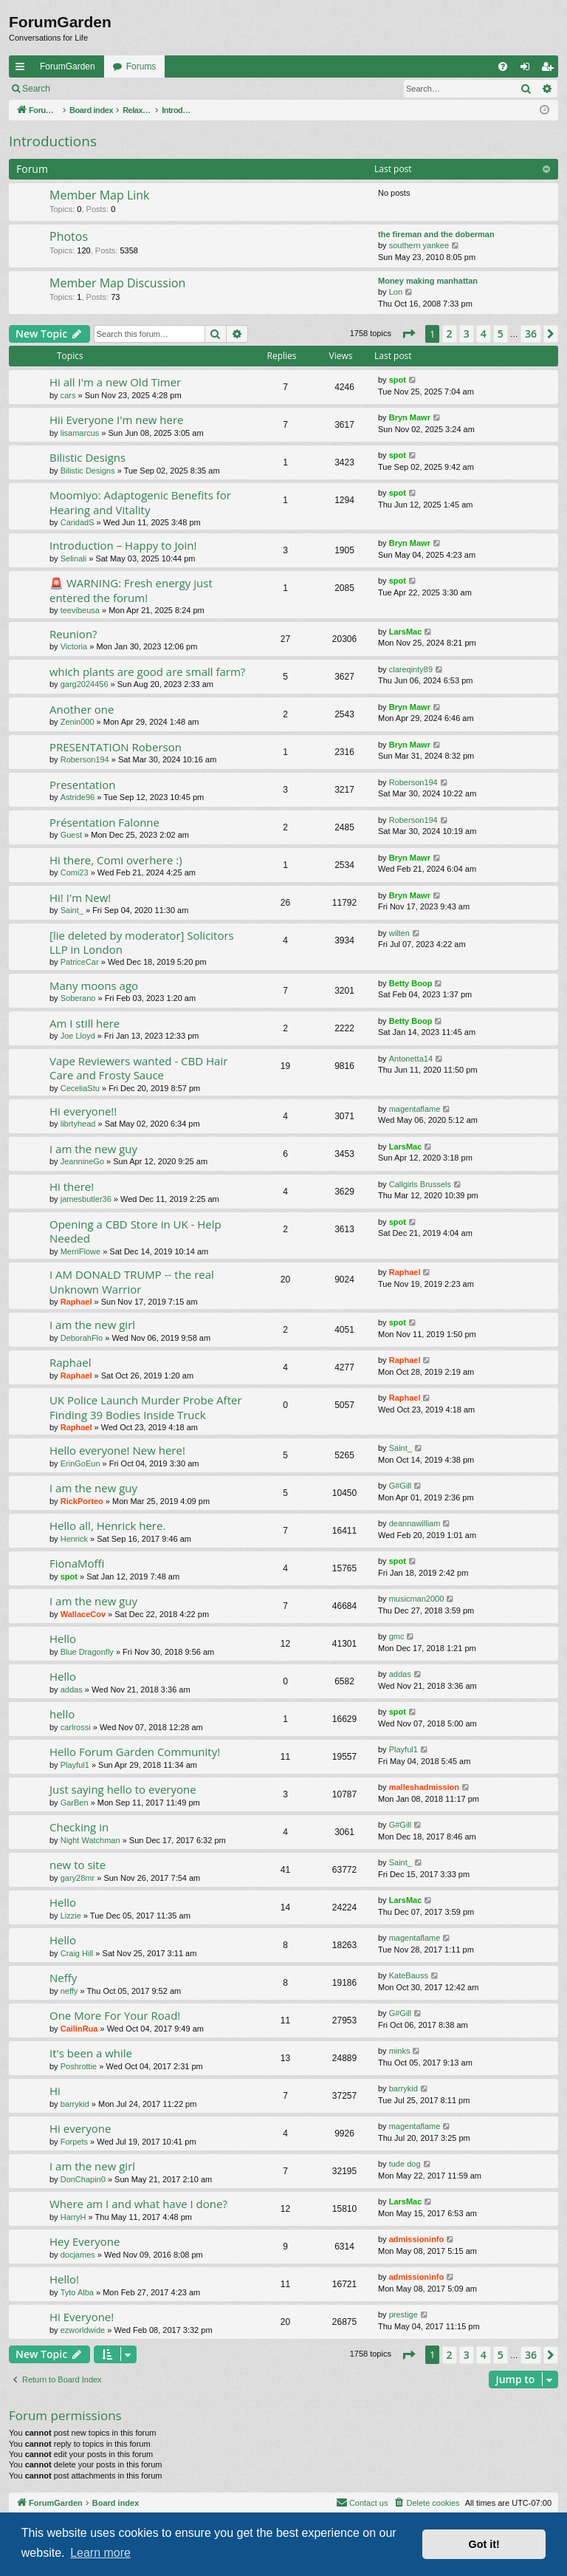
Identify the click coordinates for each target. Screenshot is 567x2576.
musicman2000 (416, 1598)
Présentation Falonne (104, 822)
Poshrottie (79, 2066)
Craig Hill (77, 1953)
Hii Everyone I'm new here (116, 419)
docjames (78, 2254)
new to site (77, 1864)
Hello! (64, 2279)
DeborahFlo (82, 1337)
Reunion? (73, 633)
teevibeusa (80, 610)
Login (82, 88)
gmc (397, 1636)
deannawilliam (415, 1523)
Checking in (79, 1827)
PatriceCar (80, 961)
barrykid (75, 2104)
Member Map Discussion (117, 283)
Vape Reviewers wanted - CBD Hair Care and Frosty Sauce (138, 1067)
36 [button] (531, 334)
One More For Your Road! (114, 2015)
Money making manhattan (428, 280)
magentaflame (415, 1108)
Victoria (74, 646)
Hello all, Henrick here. (107, 1525)
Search (36, 88)
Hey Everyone (84, 2241)
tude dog (405, 2163)
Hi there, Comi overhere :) (115, 860)
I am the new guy (93, 1148)
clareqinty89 (411, 669)
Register (131, 88)
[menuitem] (503, 66)
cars (68, 395)
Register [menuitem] (550, 69)
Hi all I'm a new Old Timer (115, 382)
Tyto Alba (77, 2292)
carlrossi (76, 1727)
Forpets (74, 2141)
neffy (69, 1990)
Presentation (82, 784)
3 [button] (467, 334)
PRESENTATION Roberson (115, 746)
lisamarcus (80, 432)
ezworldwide (83, 2330)
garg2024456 (85, 684)
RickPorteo (82, 1501)
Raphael (76, 1301)
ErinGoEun (80, 1463)
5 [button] (501, 334)
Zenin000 (77, 721)
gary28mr (77, 1877)
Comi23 (75, 872)
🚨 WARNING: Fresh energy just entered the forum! (131, 589)
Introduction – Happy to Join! (123, 545)
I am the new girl (92, 1324)
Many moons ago (93, 985)
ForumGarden (67, 66)
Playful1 (75, 1764)
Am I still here (84, 1023)
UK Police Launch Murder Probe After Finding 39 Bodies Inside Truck (145, 1407)
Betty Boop (411, 983)
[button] (408, 334)
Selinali (73, 558)
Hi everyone (80, 2128)
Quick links (23, 69)
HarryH (73, 2217)
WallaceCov (83, 1614)
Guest (71, 834)
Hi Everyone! (81, 2316)
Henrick (74, 1538)
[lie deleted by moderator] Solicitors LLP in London (141, 942)
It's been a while (90, 2053)
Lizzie (71, 1915)
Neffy (63, 1977)
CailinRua (79, 2028)
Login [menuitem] (528, 69)
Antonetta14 (411, 1058)
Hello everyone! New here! (117, 1450)
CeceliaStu (80, 1088)
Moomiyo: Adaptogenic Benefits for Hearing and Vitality (140, 502)
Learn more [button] (100, 2552)
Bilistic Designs (87, 457)
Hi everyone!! (83, 1111)
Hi (55, 2090)
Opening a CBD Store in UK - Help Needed (135, 1231)
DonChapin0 (83, 2179)
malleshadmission (424, 1787)
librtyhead (78, 1123)
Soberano (78, 998)
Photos (68, 236)
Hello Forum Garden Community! (134, 1751)
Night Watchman (90, 1840)
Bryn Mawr (409, 417)
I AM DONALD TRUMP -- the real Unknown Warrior (131, 1281)
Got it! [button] (484, 2544)
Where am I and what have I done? (138, 2203)
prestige (403, 2314)
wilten (399, 933)
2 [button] (450, 334)
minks (399, 2050)
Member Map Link (99, 195)
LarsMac (405, 631)
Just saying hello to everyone (122, 1789)
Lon (395, 291)
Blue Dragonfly (87, 1651)
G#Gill (400, 1485)
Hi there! (71, 1186)
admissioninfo (416, 2239)
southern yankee (419, 245)
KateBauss (408, 1975)
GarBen (75, 1802)
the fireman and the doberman (436, 234)
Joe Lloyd (78, 1035)
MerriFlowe (80, 1251)
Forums (141, 66)
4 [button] (484, 334)
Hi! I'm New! (80, 897)
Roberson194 (85, 759)
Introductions (53, 141)
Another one (81, 709)
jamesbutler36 (86, 1199)
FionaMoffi (76, 1563)
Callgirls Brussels (420, 1184)
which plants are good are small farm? (147, 671)
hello (62, 1713)
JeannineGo (82, 1161)
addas (72, 1689)
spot (397, 379)
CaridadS (77, 522)
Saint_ (72, 910)
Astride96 (77, 797)
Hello (62, 1638)
